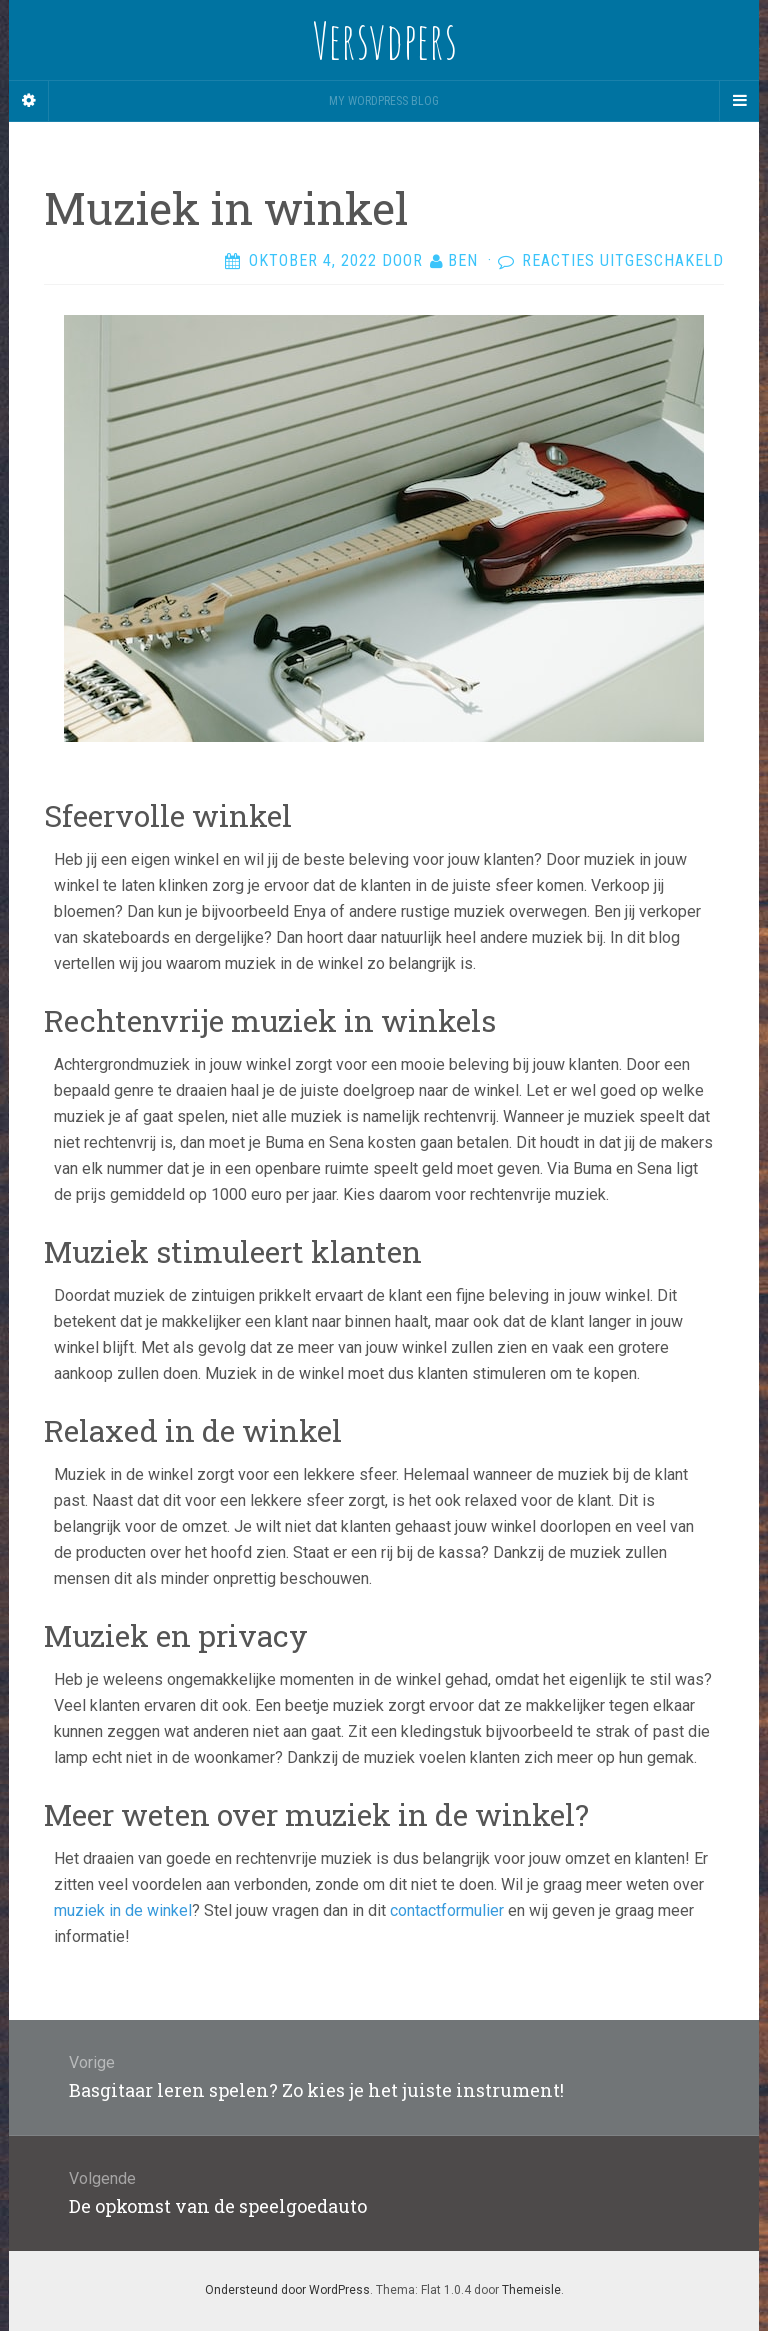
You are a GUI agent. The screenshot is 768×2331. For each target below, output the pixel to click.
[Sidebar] (29, 101)
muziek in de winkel (123, 1910)
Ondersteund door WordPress (287, 2290)
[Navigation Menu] (739, 101)
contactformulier (447, 1910)
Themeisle (531, 2290)
